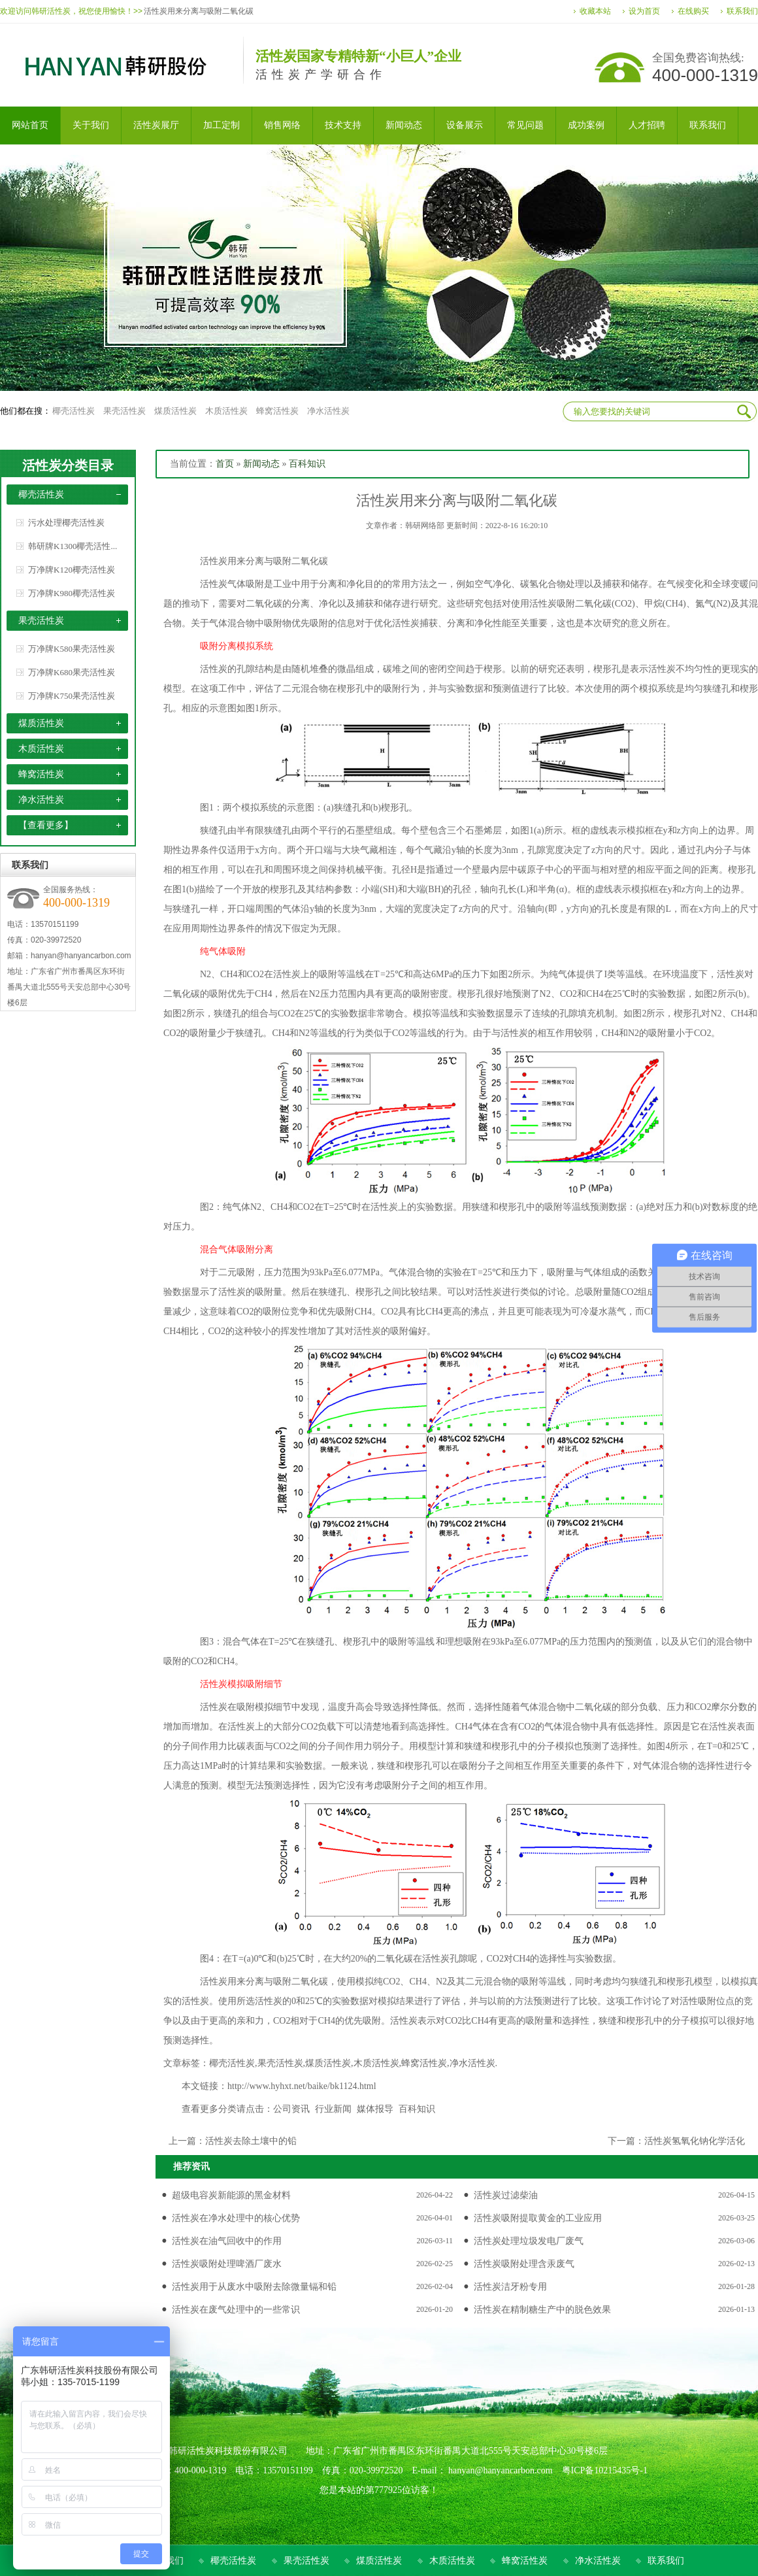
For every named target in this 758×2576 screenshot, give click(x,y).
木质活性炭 (226, 411)
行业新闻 (333, 2109)
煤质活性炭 (175, 411)
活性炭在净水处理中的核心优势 (236, 2218)
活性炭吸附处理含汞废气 (524, 2264)
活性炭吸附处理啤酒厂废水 (227, 2264)
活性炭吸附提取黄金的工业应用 (538, 2218)
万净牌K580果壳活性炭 (71, 649)
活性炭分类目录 (68, 465)
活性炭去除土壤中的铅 (251, 2141)
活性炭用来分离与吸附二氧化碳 (199, 11)
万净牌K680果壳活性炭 (71, 672)
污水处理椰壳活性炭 (66, 522)
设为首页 (644, 11)
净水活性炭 (328, 411)
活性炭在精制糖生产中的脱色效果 (542, 2310)
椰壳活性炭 (73, 411)
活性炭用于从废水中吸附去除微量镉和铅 (254, 2287)
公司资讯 (291, 2109)
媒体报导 (375, 2109)
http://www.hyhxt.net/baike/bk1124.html (301, 2086)
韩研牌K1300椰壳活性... (72, 546)
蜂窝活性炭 (277, 411)
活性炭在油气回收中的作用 (227, 2241)
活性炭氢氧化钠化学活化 (694, 2141)
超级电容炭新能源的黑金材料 (231, 2195)
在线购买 (693, 11)
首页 (225, 464)
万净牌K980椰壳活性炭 (71, 593)
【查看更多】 (45, 825)
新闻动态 (261, 464)
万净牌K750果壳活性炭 (71, 696)
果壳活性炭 (124, 411)
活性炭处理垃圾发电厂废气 (529, 2241)
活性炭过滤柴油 (506, 2195)
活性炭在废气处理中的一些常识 (236, 2310)
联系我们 (742, 11)
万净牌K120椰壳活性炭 (71, 570)
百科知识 (307, 464)
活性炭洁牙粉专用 (510, 2287)
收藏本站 (595, 11)
